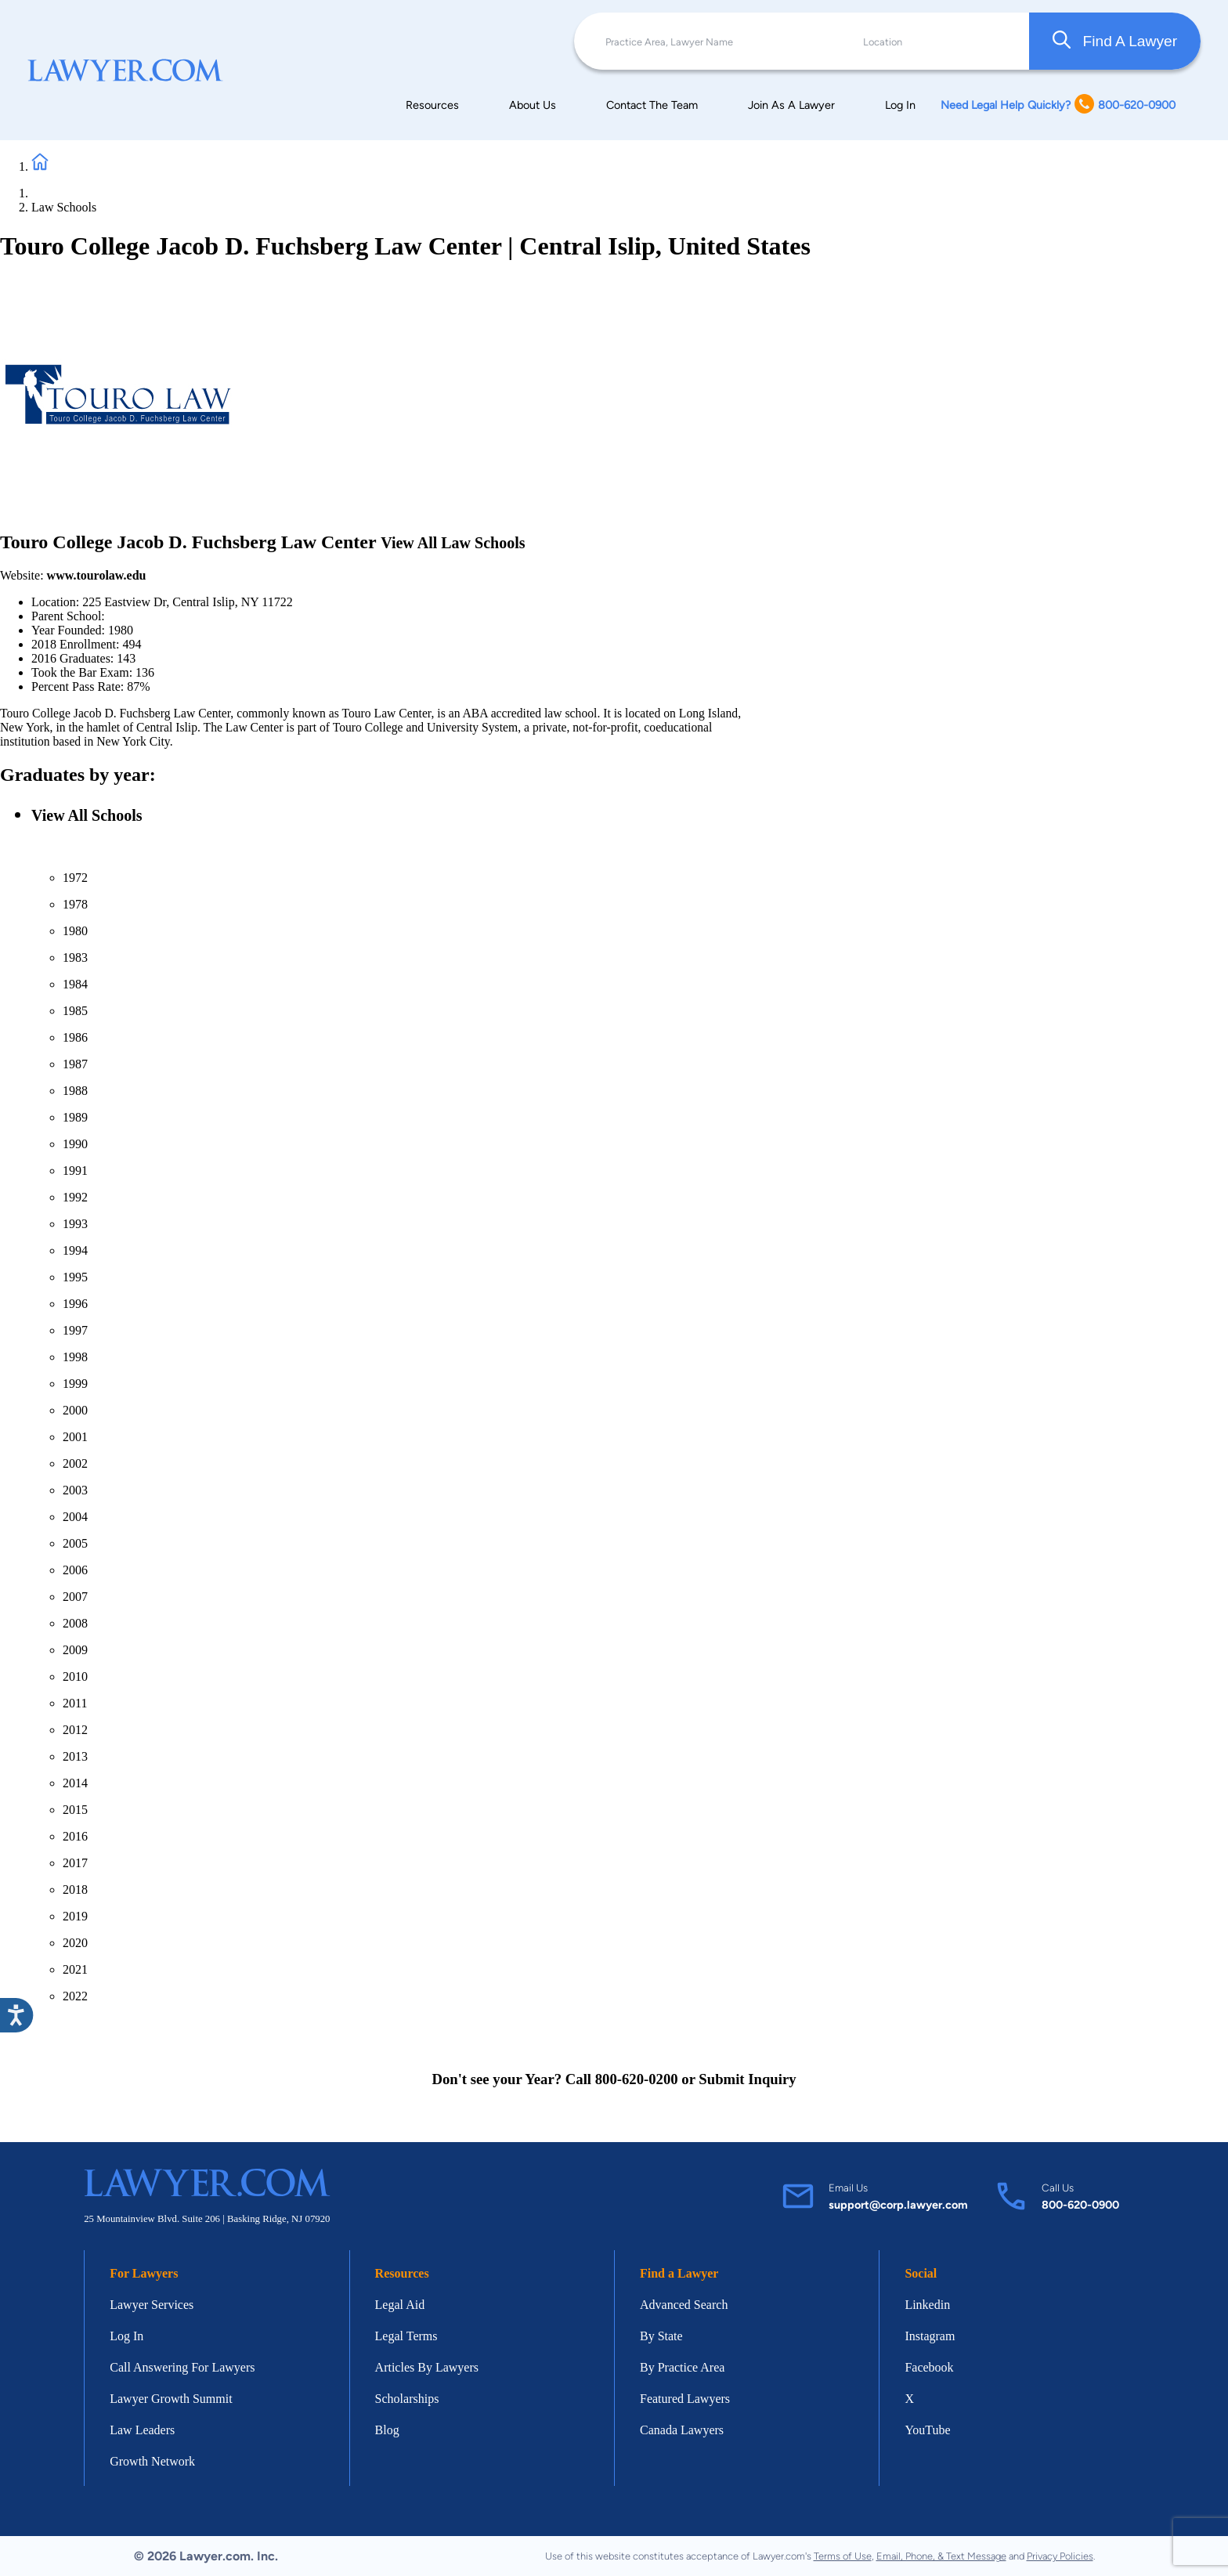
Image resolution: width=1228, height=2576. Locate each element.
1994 (75, 1250)
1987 (75, 1064)
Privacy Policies (1060, 2556)
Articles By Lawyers (427, 2367)
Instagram (930, 2336)
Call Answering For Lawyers (182, 2367)
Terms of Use (843, 2556)
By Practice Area (682, 2367)
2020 (75, 1942)
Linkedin (927, 2304)
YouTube (927, 2430)
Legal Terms (406, 2336)
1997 (75, 1330)
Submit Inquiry (747, 2079)
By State (661, 2336)
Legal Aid (400, 2304)
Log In (900, 105)
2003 (75, 1490)
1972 (75, 877)
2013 (75, 1756)
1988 (75, 1090)
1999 (75, 1383)
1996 (75, 1303)
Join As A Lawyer (791, 105)
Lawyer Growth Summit (171, 2398)
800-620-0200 (636, 2079)
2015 (75, 1809)
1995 (75, 1277)
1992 (75, 1197)
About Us (532, 105)
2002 (75, 1463)
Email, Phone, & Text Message (941, 2556)
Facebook (929, 2367)
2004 (75, 1516)
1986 (75, 1037)
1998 (75, 1357)
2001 (75, 1436)
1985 (75, 1010)
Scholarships (407, 2398)
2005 (75, 1543)
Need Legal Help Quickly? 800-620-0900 (1058, 105)
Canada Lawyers (682, 2430)
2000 (75, 1410)
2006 (75, 1570)
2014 (75, 1783)
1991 (75, 1170)
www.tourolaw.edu (96, 575)
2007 (75, 1596)
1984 (75, 984)
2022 (75, 1996)
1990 (75, 1144)
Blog (387, 2430)
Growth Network (152, 2461)
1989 (75, 1117)
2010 (75, 1676)
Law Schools (63, 207)
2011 (75, 1703)
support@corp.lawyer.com (898, 2205)
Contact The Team (652, 105)
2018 (75, 1889)
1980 (75, 931)
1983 (75, 957)
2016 (75, 1836)
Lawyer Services (151, 2304)
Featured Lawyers (685, 2398)
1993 (75, 1223)
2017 (75, 1863)
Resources (432, 105)
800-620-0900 (1080, 2205)
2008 (75, 1623)
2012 (75, 1729)
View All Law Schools (453, 542)
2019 (75, 1916)
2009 (75, 1650)
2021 (75, 1969)
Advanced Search (684, 2304)
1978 (75, 904)
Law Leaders (142, 2430)
